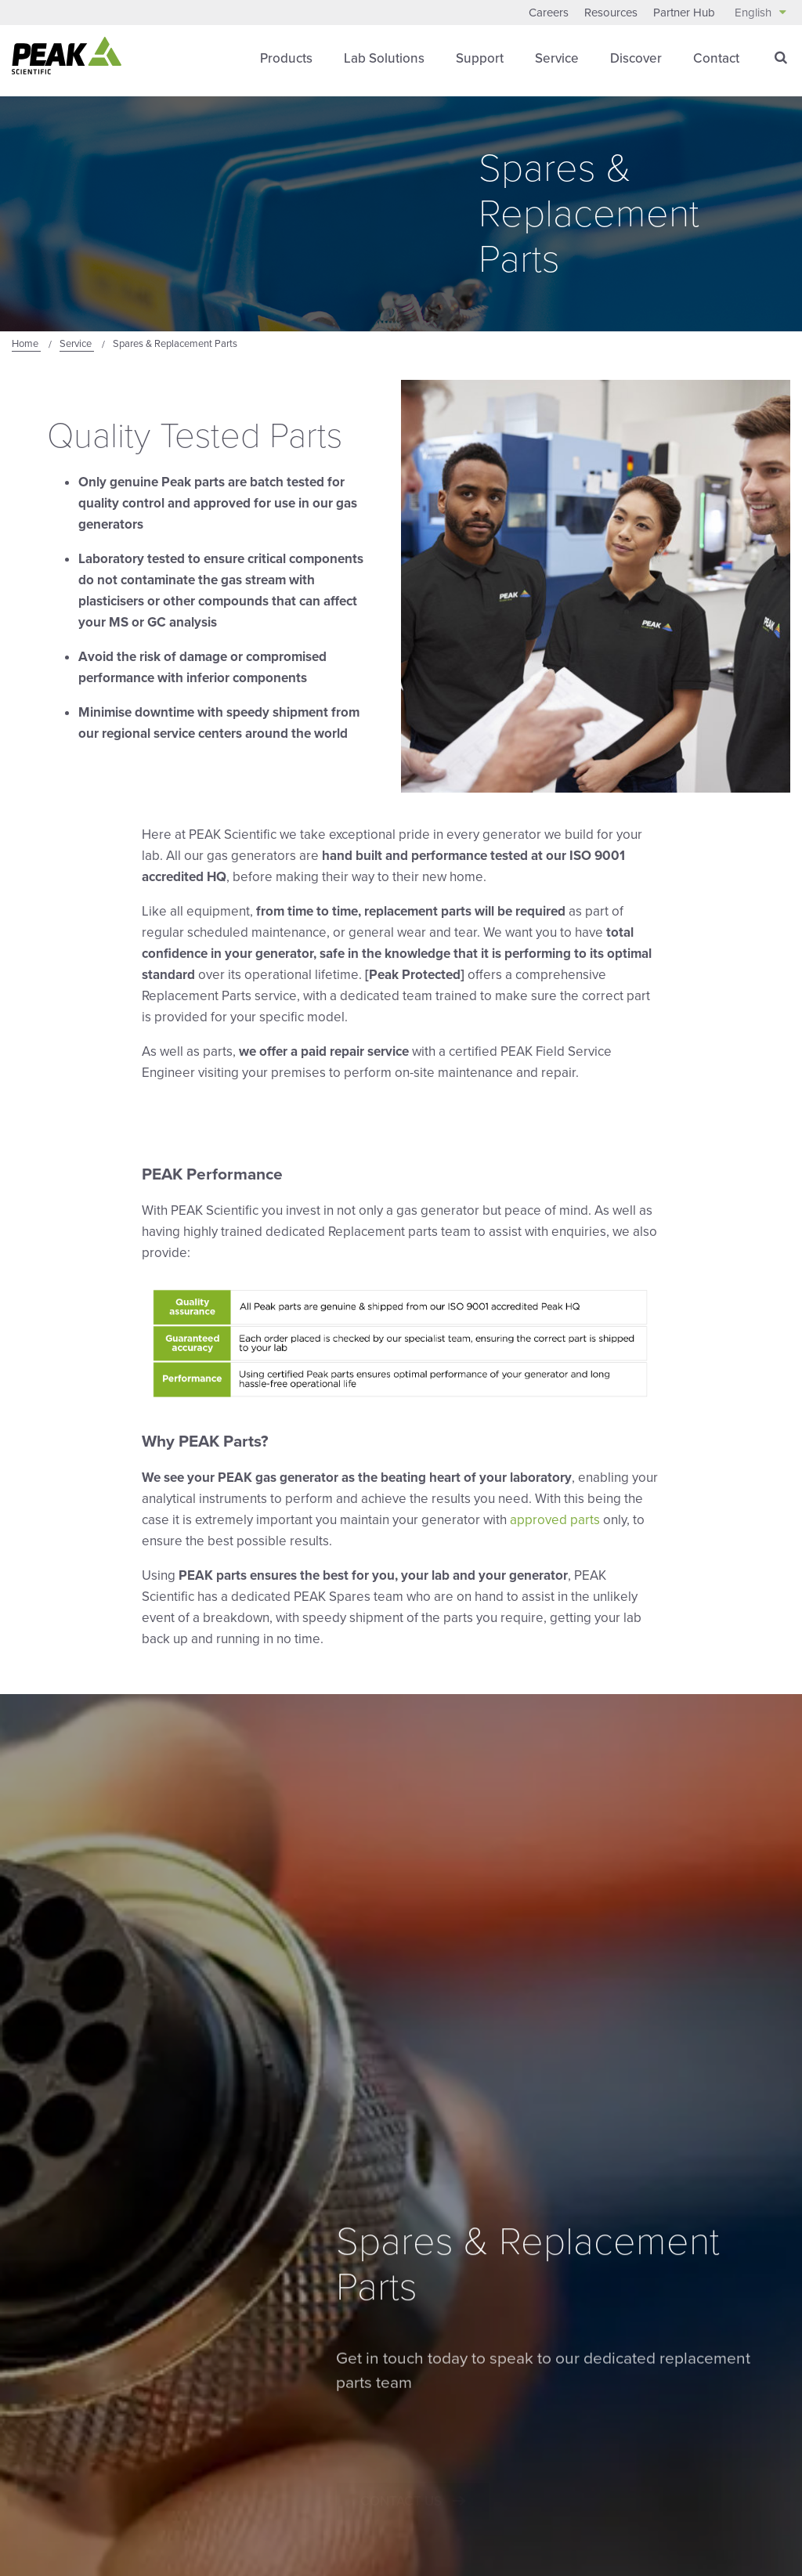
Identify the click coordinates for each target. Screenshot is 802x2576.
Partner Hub (684, 12)
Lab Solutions (384, 58)
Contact (716, 58)
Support (480, 58)
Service (557, 58)
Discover (636, 58)
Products (286, 58)
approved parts (555, 1520)
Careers (549, 12)
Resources (611, 12)
